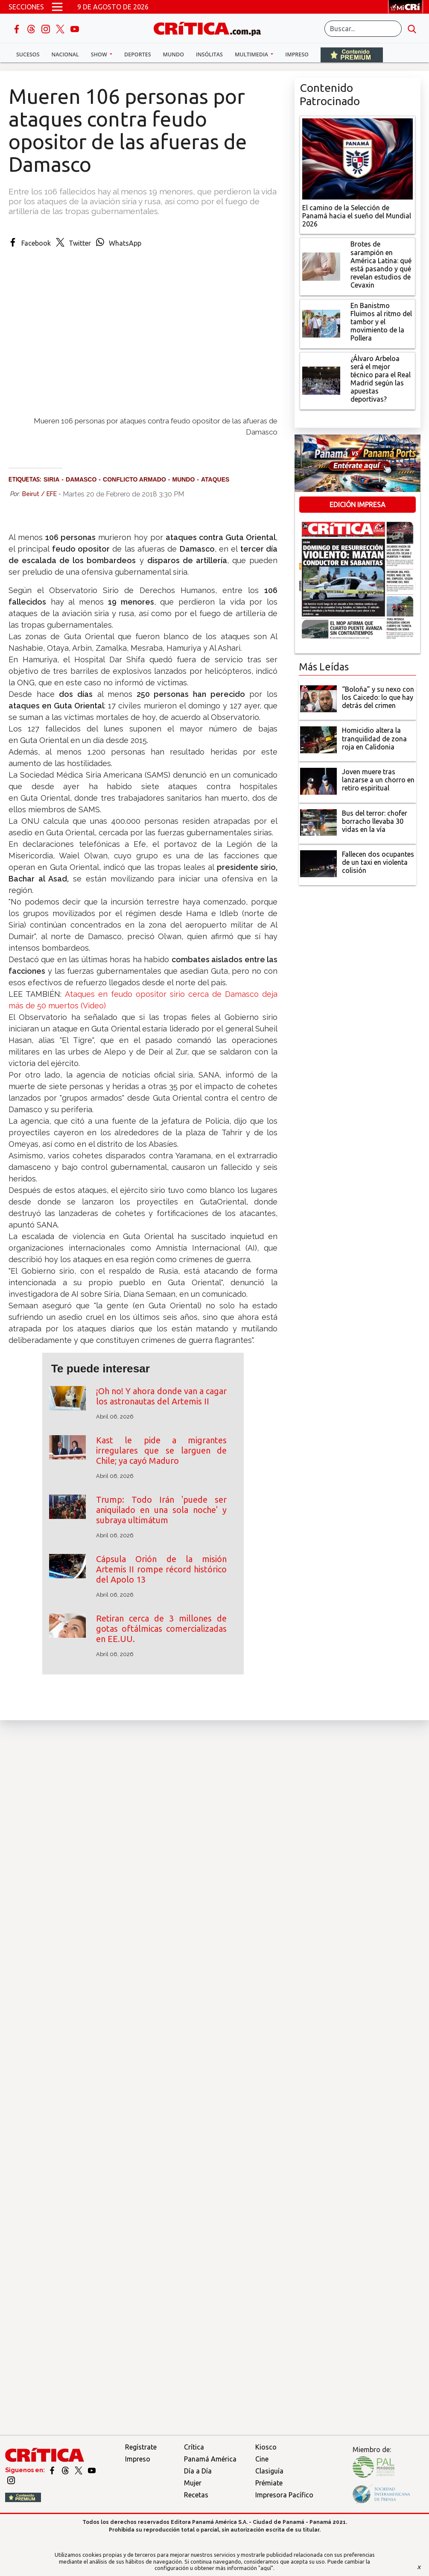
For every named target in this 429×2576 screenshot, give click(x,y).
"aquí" (265, 2568)
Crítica (194, 2447)
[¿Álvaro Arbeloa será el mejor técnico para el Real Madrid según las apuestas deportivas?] (321, 380)
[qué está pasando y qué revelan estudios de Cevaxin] (321, 266)
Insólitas (209, 54)
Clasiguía (269, 2471)
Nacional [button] (65, 54)
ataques (215, 479)
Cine (261, 2459)
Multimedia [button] (252, 54)
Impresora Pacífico (284, 2495)
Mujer (192, 2483)
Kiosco (266, 2447)
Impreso (297, 54)
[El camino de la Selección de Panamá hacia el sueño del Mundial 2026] (357, 158)
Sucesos (28, 54)
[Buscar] (363, 29)
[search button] (412, 29)
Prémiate (269, 2483)
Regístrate (141, 2447)
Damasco (81, 479)
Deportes (137, 54)
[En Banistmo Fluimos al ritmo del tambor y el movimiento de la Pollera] (321, 323)
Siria (51, 479)
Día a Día (198, 2471)
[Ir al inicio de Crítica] (211, 28)
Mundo (173, 54)
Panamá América (210, 2459)
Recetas (196, 2495)
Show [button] (99, 54)
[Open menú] (57, 6)
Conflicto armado (134, 479)
